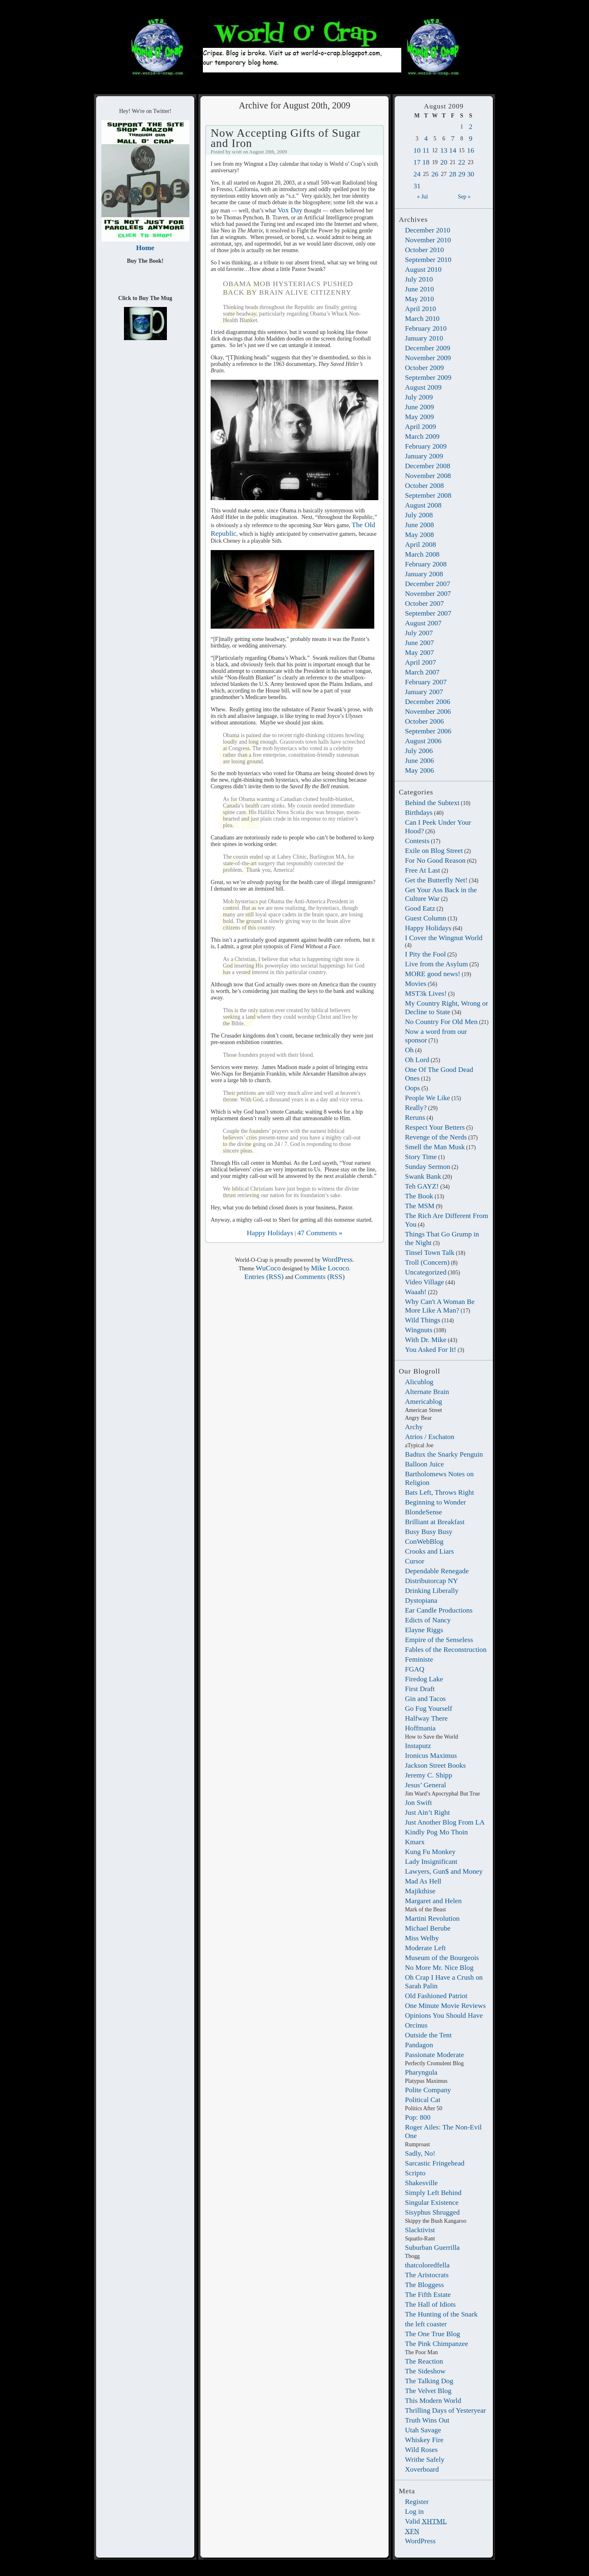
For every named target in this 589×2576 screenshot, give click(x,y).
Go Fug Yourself (428, 1708)
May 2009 (419, 417)
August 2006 (423, 741)
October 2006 (424, 721)
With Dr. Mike (425, 1339)
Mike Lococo (330, 1268)
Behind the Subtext (432, 803)
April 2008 (420, 544)
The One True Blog (432, 2334)
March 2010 (422, 318)
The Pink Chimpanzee (436, 2343)
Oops (412, 1088)
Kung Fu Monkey (430, 1851)
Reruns (415, 1117)
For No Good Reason (435, 860)
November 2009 (428, 358)
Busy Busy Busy (428, 1531)
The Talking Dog (429, 2381)
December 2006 (427, 701)
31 (417, 186)
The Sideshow (425, 2371)
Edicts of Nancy (428, 1620)
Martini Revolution (432, 1918)
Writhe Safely (424, 2459)
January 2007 (424, 692)
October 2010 (424, 250)
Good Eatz (420, 908)
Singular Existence (432, 2202)
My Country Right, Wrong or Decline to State (446, 1007)
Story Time (421, 1157)
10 (417, 150)
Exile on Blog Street (434, 850)
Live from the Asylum (436, 964)
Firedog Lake (424, 1679)
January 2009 (424, 456)
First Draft (420, 1689)
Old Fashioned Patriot (436, 1996)
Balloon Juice (424, 1464)
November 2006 (428, 711)
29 (461, 174)
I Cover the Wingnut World (444, 938)
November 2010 (428, 240)
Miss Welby (422, 1938)
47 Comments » (319, 1233)
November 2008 (428, 475)
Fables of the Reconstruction (445, 1649)
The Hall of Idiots (430, 2304)
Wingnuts (418, 1330)
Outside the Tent (428, 2035)
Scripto (415, 2173)
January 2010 (424, 338)
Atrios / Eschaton (429, 1436)
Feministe (419, 1659)
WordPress (420, 2541)
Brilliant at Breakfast (435, 1522)
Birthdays (419, 812)
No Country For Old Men (441, 1021)
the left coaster (426, 2324)
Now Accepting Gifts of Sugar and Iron (286, 137)
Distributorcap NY (431, 1581)
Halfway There (426, 1718)
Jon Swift (418, 1802)
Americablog (423, 1401)
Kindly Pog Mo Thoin (436, 1832)
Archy (414, 1427)
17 (417, 162)
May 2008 (419, 534)
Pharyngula (421, 2072)
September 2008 (428, 495)
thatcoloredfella (427, 2265)
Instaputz (418, 1745)
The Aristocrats (427, 2275)
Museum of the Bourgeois (442, 1957)
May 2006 (419, 770)
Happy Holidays (428, 928)
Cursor (414, 1561)
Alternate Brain (427, 1391)
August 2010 (423, 269)
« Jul (422, 197)
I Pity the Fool (425, 954)
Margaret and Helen (433, 1901)
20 (443, 162)
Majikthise (420, 1891)
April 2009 (420, 426)
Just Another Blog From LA (445, 1822)
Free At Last (422, 870)
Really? (416, 1107)
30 (470, 174)
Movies (415, 983)
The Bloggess (424, 2285)
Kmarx (415, 1842)
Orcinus (416, 2025)
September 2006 (428, 731)
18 (426, 162)
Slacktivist (420, 2230)
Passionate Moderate (434, 2054)
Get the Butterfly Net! (436, 880)
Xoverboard (422, 2469)
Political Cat (422, 2100)
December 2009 (427, 348)
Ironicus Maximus (431, 1755)
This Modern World (433, 2400)
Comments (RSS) (319, 1276)
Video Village (424, 1282)
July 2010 (419, 279)
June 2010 (419, 289)
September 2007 (428, 613)
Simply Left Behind (433, 2192)
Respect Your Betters (435, 1127)
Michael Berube (428, 1928)
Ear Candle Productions (438, 1610)
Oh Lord (417, 1060)
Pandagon (419, 2045)
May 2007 (419, 652)
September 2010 (428, 259)
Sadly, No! (420, 2153)
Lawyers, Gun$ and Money (444, 1871)
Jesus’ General (425, 1785)
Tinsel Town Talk (429, 1252)
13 (443, 150)
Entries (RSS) (263, 1276)
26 (434, 174)
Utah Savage (423, 2430)
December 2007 (427, 584)
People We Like (427, 1098)
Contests (417, 841)
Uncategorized (425, 1272)
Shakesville (421, 2183)
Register (417, 2501)
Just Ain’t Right (427, 1812)
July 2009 (419, 397)
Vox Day (289, 210)
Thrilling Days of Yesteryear (445, 2410)
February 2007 (426, 682)
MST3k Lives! (426, 993)
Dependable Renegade (437, 1571)
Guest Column (425, 918)
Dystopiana (421, 1600)
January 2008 (424, 574)
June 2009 (419, 407)
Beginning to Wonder (435, 1502)
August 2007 (423, 623)
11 (426, 150)
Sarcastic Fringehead (434, 2163)
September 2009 (428, 377)
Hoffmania (420, 1728)
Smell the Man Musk (435, 1147)
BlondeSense (423, 1512)
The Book (419, 1196)
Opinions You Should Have (444, 2015)
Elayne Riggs (424, 1630)
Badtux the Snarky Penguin (444, 1454)
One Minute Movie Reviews (445, 2005)
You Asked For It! (430, 1349)
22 (461, 162)
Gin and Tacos (425, 1698)
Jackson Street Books (435, 1765)
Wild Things (422, 1320)
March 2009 (422, 436)
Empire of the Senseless (439, 1639)
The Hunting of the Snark (441, 2314)
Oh (409, 1050)
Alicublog (419, 1382)
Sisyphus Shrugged (432, 2212)
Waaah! (416, 1292)
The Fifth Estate (428, 2294)
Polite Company (428, 2090)
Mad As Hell (423, 1881)
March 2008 (422, 554)
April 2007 (420, 662)
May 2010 (419, 299)
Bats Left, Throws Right (439, 1492)
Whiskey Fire (424, 2440)
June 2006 (419, 760)
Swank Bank (423, 1176)
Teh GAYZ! (422, 1186)
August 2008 (423, 505)
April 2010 (420, 309)
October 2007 (424, 603)
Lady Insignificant (431, 1861)
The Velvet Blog (428, 2391)
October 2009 (424, 367)
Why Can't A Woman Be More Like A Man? (439, 1305)
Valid (426, 2521)
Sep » (464, 197)
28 (452, 174)
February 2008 (426, 564)
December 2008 (427, 466)
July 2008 (419, 515)
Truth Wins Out (427, 2420)
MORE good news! (432, 974)
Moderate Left (425, 1948)
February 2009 (426, 446)
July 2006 (419, 751)
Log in (414, 2511)
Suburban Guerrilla (432, 2247)
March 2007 (422, 672)
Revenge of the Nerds (436, 1137)
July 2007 (419, 633)
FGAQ (414, 1669)
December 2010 (427, 230)
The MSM (419, 1206)
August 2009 (423, 387)
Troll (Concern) (427, 1262)
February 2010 (426, 328)
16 (470, 150)
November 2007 (428, 593)
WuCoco (268, 1268)
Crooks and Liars (429, 1551)
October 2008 (424, 485)
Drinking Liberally (432, 1590)
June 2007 (419, 642)
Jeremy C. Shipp (428, 1775)
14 (452, 150)
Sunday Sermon (427, 1166)
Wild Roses (421, 2449)
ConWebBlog (424, 1541)
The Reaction (424, 2361)
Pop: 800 (417, 2117)
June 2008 (419, 525)
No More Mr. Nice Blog (439, 1967)
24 (417, 174)
